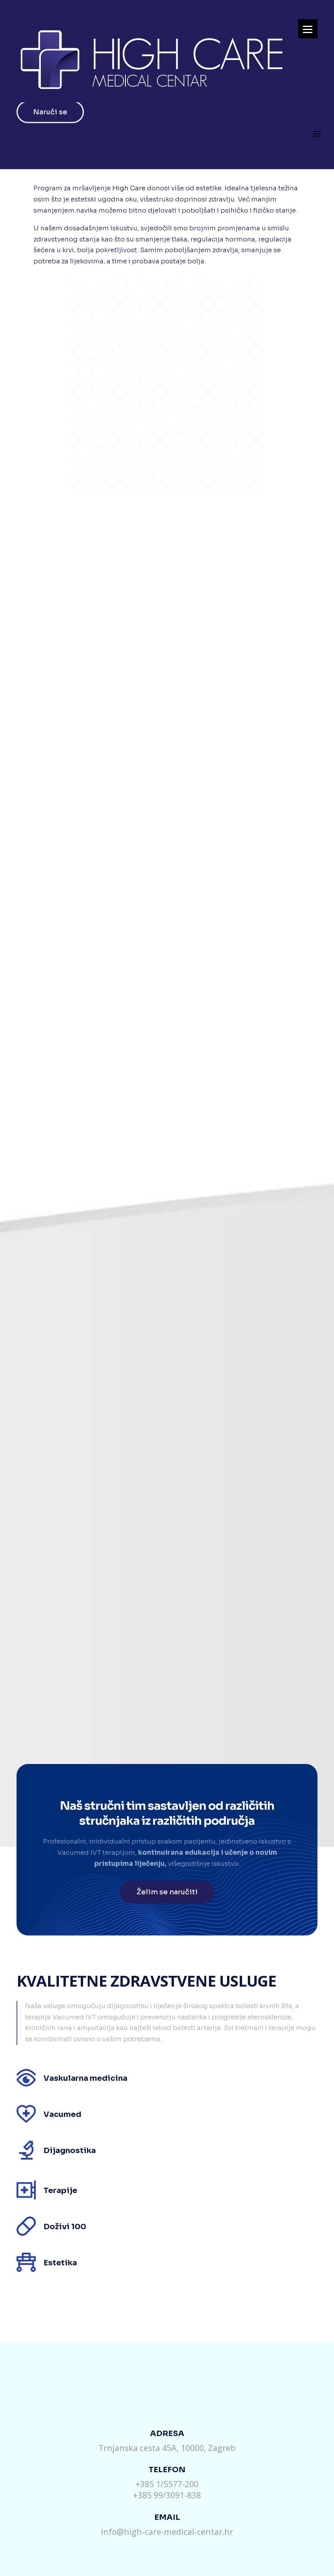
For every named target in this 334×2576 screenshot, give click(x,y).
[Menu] (307, 28)
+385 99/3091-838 (167, 2495)
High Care (128, 188)
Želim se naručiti (167, 1892)
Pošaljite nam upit (166, 2364)
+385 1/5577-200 (167, 2484)
